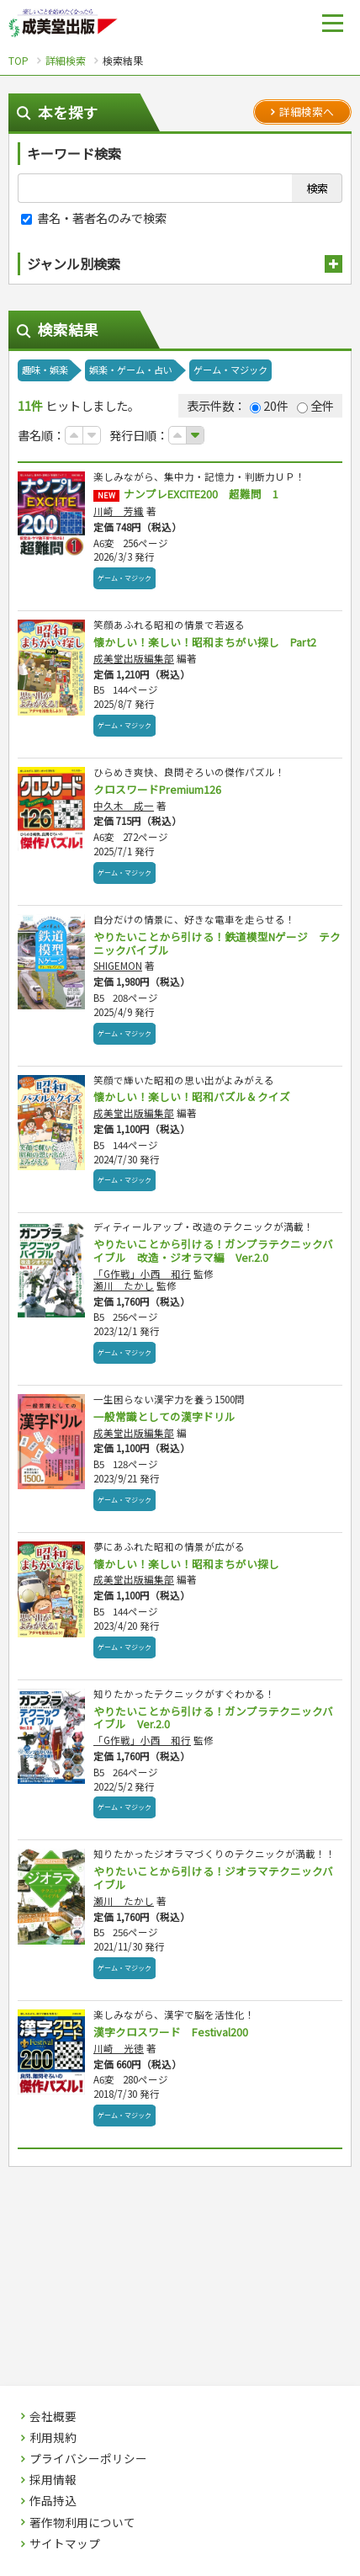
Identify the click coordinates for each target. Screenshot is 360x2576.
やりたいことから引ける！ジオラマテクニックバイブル (213, 1877)
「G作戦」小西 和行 (142, 1273)
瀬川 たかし (123, 1285)
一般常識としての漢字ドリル (164, 1416)
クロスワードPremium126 (157, 789)
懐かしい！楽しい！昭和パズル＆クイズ (191, 1096)
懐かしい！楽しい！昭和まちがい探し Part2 (204, 642)
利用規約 (53, 2438)
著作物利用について (82, 2523)
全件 (315, 405)
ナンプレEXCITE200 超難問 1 (201, 494)
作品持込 (53, 2501)
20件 (269, 405)
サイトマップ (64, 2544)
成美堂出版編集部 (133, 658)
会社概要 (53, 2417)
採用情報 (53, 2480)
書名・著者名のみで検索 (94, 217)
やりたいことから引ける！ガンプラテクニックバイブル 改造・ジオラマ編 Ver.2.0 (213, 1250)
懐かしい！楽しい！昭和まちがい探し (186, 1564)
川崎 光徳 (118, 2048)
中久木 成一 (123, 805)
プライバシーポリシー (88, 2459)
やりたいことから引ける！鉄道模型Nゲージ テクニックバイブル (217, 943)
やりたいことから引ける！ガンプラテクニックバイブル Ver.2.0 (213, 1717)
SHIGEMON (117, 965)
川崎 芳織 (118, 511)
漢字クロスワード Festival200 (170, 2032)
